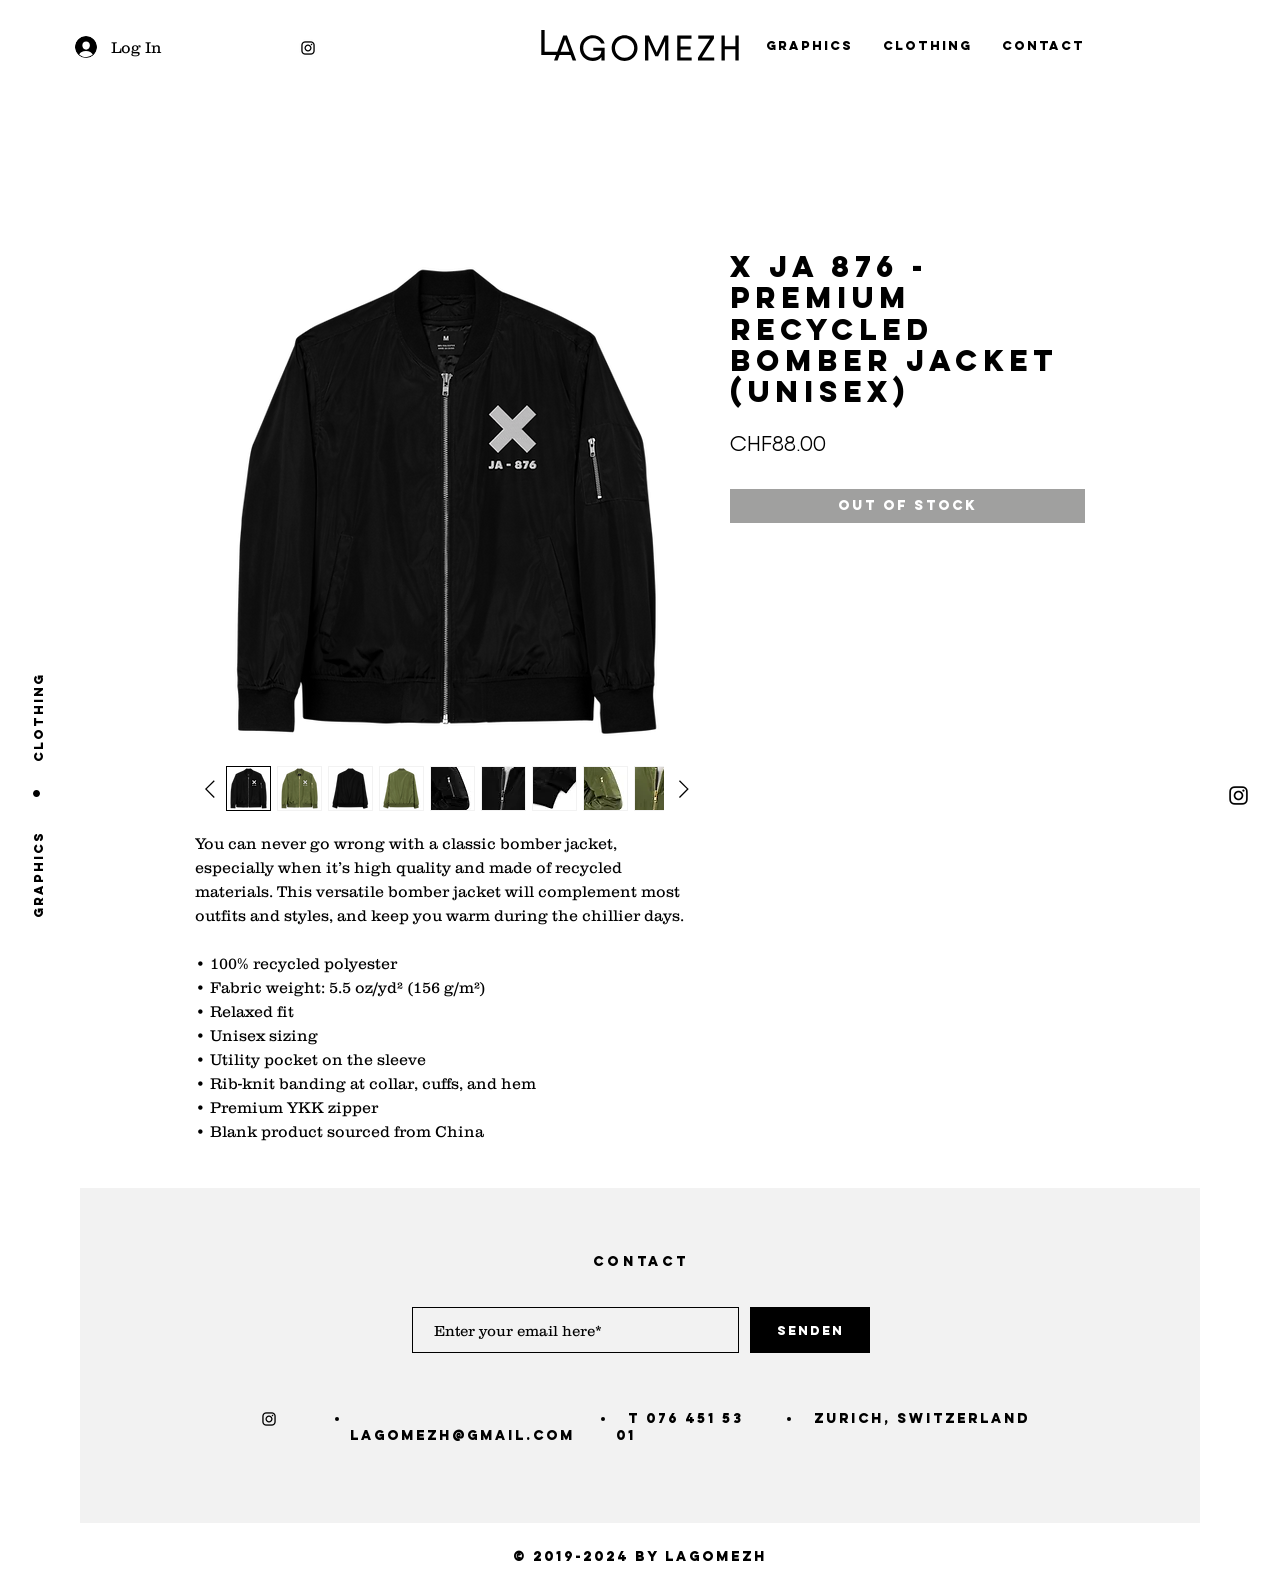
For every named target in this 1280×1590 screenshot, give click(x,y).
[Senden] (810, 1330)
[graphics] (38, 874)
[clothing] (39, 717)
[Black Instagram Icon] (308, 48)
